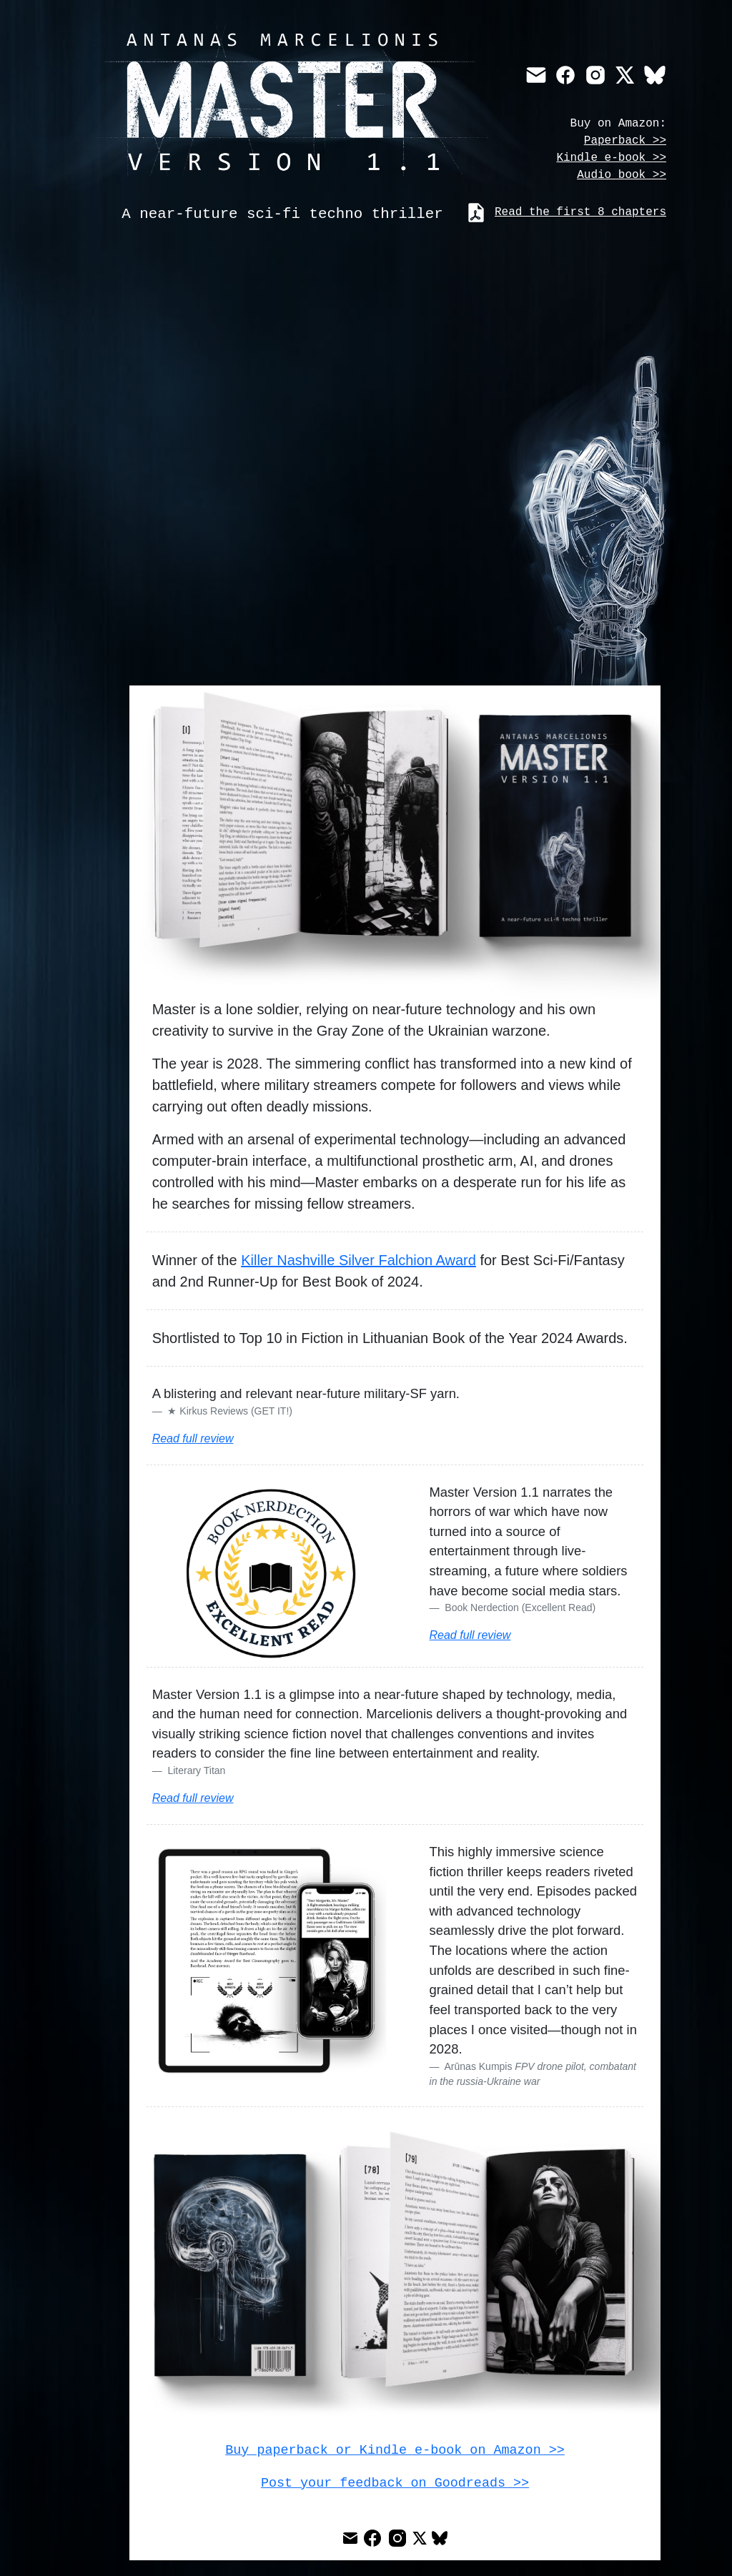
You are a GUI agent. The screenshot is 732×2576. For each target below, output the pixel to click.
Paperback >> (625, 141)
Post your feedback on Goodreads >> (395, 2481)
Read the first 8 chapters (580, 211)
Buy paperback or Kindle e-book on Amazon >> (394, 2449)
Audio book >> (621, 175)
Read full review (193, 1438)
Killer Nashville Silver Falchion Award (358, 1260)
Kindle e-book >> (611, 158)
